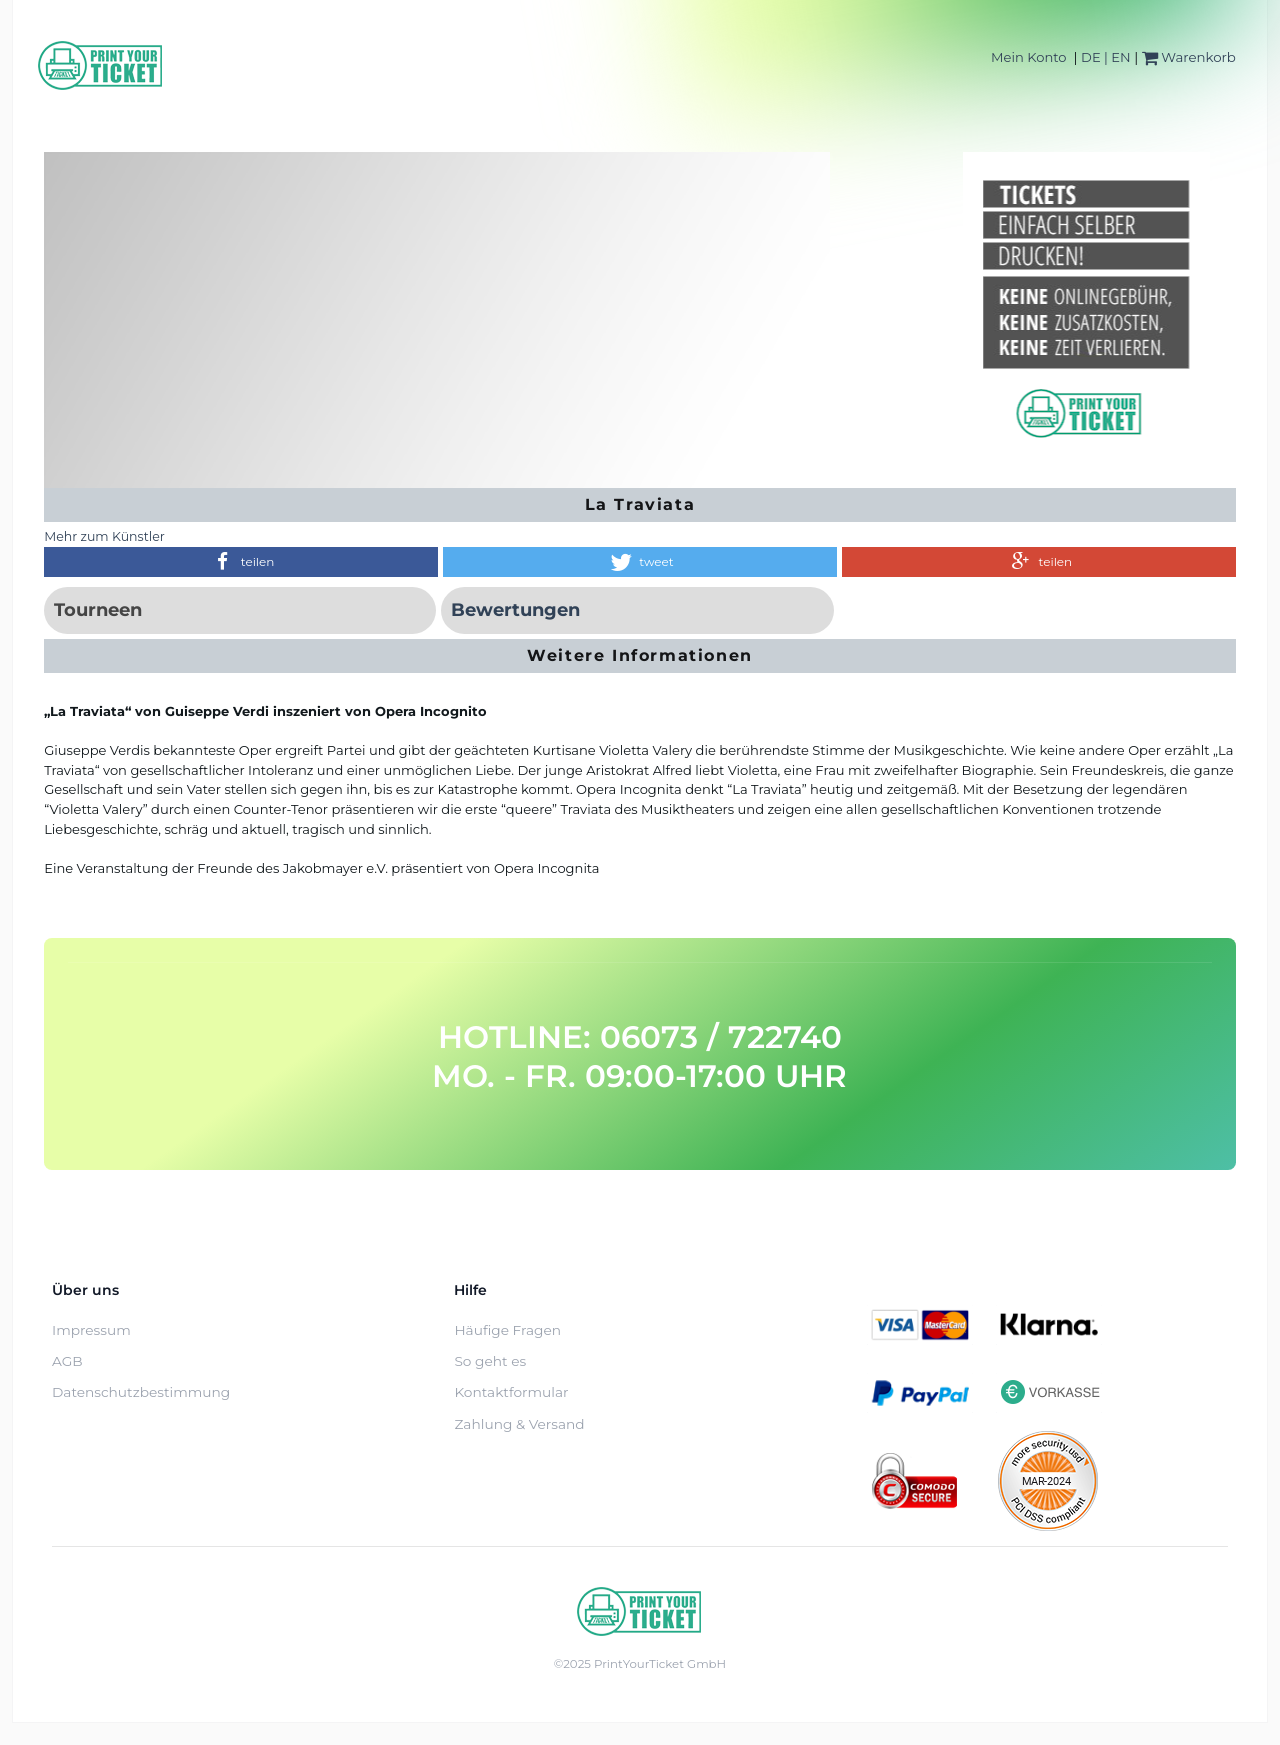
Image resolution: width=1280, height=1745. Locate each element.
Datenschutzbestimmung (141, 1392)
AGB (67, 1361)
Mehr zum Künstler (104, 536)
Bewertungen (515, 610)
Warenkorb (1189, 57)
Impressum (91, 1330)
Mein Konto (1028, 57)
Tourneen (98, 610)
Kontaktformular (511, 1392)
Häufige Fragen (507, 1330)
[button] (241, 562)
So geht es (490, 1361)
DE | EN (1106, 57)
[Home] (101, 65)
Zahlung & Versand (519, 1424)
